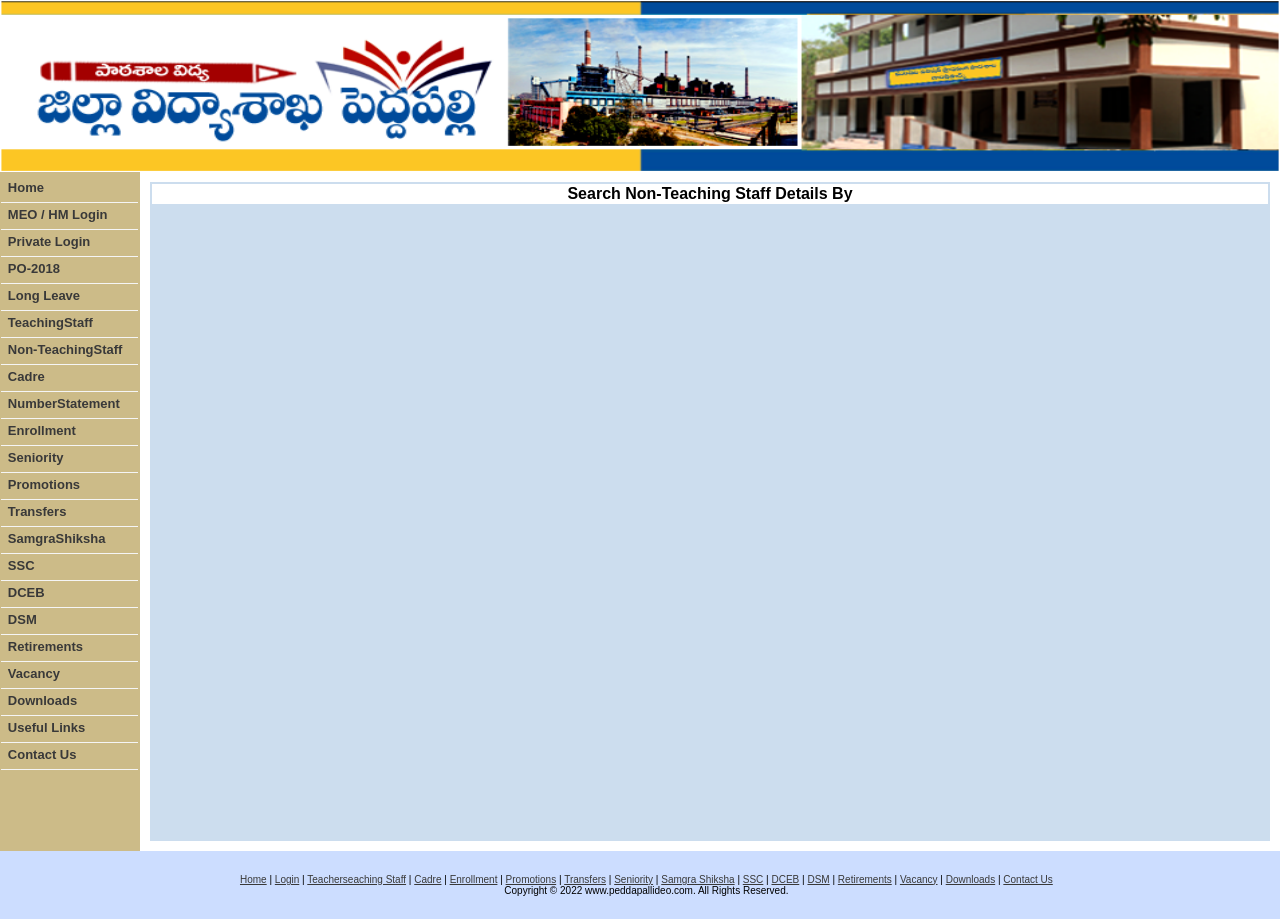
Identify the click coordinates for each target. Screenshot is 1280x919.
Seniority (36, 457)
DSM (22, 619)
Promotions (44, 484)
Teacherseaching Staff (356, 879)
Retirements (45, 646)
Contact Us (42, 754)
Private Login (49, 241)
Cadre (26, 376)
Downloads (42, 700)
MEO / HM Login (58, 214)
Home (26, 187)
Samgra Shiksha (697, 879)
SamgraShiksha (57, 538)
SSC (21, 565)
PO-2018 (34, 268)
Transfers (37, 511)
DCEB (26, 592)
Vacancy (34, 673)
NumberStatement (64, 403)
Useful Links (46, 727)
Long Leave (44, 295)
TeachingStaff (50, 322)
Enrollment (42, 430)
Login (287, 879)
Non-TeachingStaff (65, 349)
